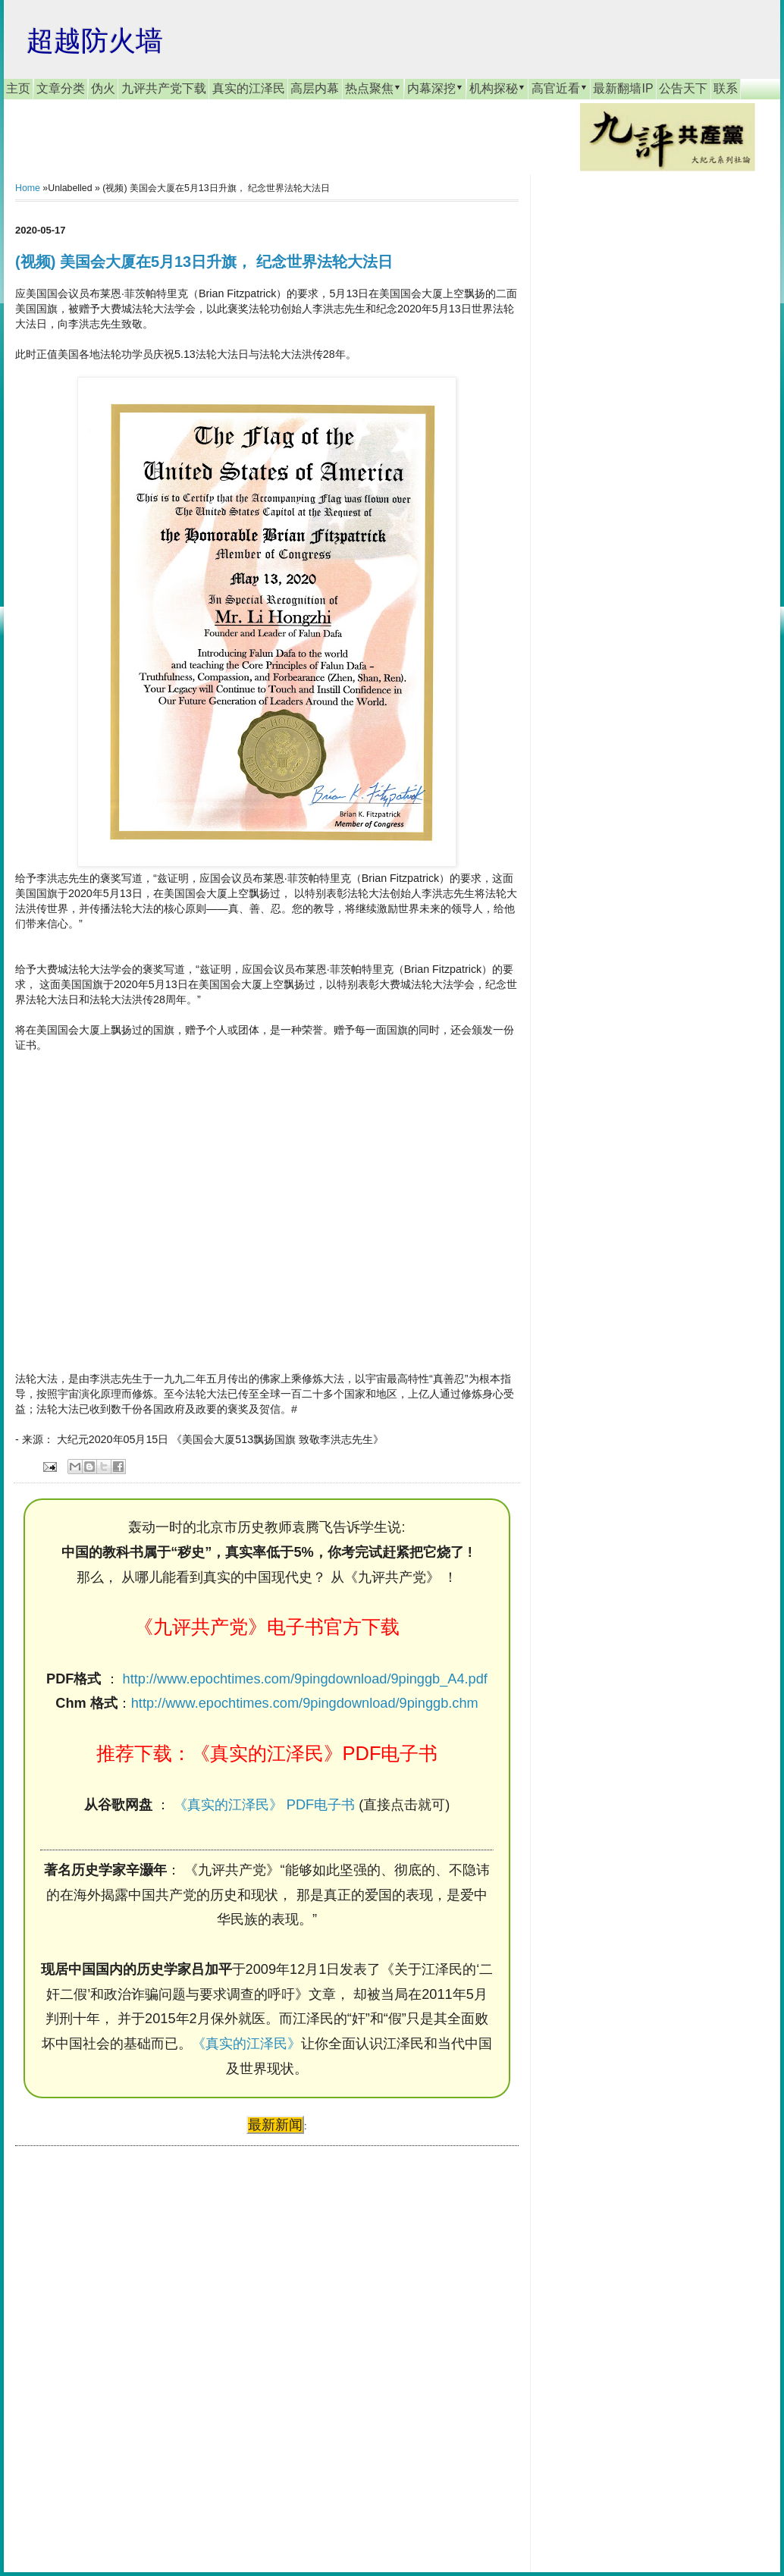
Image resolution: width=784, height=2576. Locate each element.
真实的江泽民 (248, 88)
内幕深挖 (435, 88)
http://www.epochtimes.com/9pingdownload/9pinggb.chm (304, 1703)
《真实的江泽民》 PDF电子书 (264, 1804)
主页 (18, 88)
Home (27, 188)
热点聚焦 (373, 88)
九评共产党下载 (163, 88)
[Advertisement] (129, 2344)
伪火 (103, 88)
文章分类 (60, 88)
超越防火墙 (95, 40)
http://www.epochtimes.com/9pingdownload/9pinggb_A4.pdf (305, 1678)
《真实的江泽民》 (246, 2043)
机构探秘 (497, 88)
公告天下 (683, 88)
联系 (725, 88)
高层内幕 (314, 88)
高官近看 (560, 88)
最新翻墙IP (623, 88)
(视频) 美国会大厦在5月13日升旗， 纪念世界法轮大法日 (204, 261)
